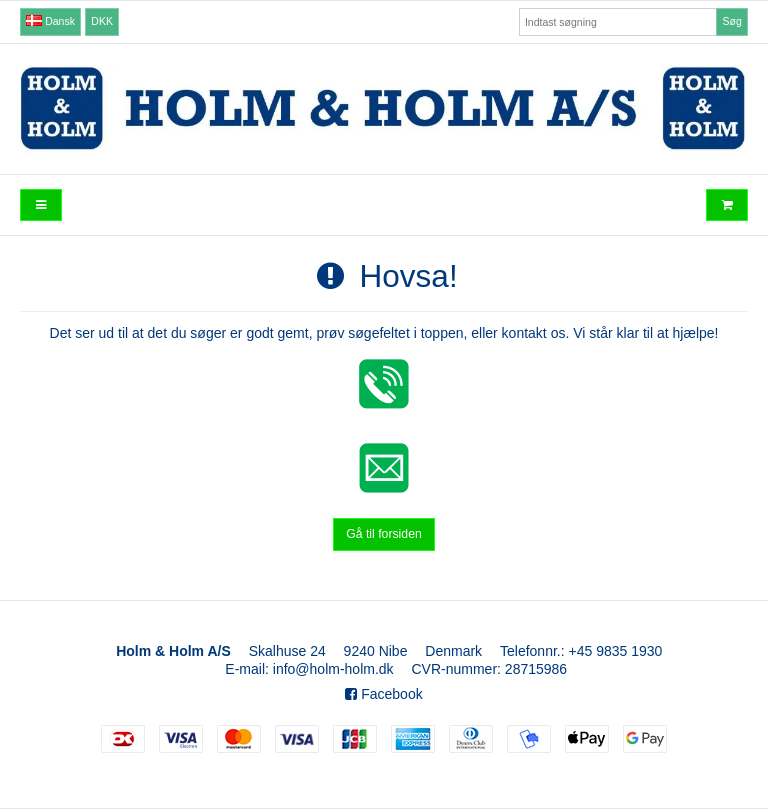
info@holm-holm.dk (333, 669)
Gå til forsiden (384, 534)
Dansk (50, 21)
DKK (102, 21)
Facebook (383, 694)
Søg (731, 21)
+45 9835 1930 (616, 651)
